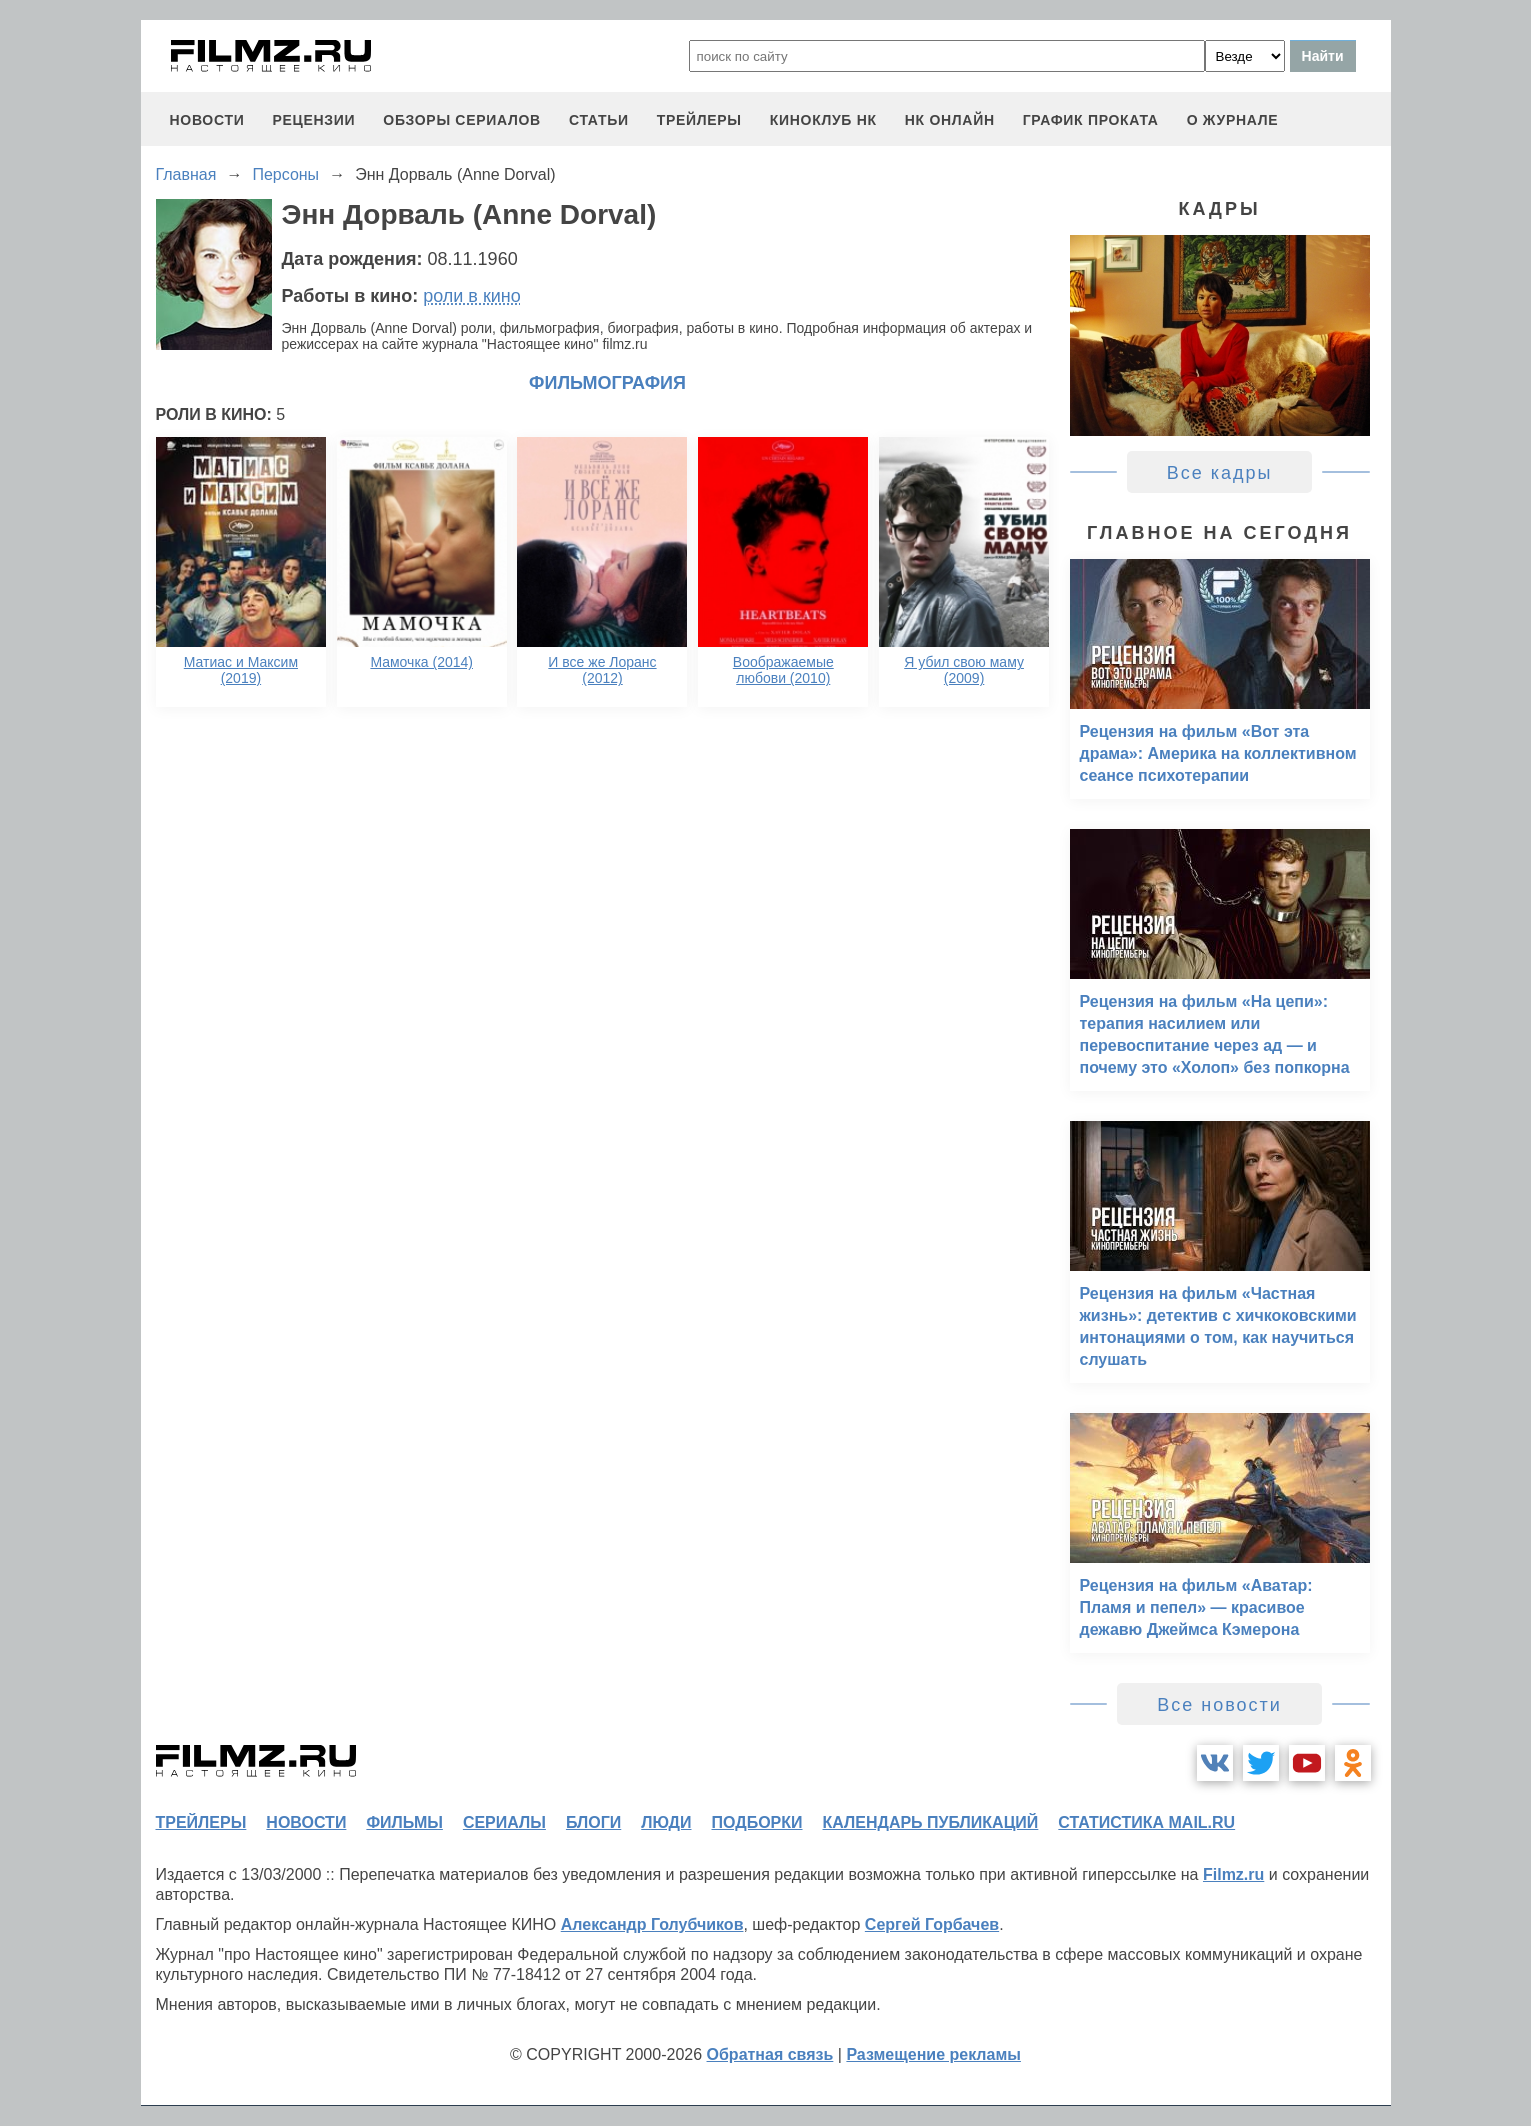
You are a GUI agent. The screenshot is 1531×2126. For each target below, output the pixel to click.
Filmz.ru (1233, 1874)
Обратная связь (770, 2054)
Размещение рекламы (933, 2054)
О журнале (1233, 120)
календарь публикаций (931, 1822)
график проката (1091, 120)
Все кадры (1220, 473)
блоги (593, 1822)
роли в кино (472, 296)
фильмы (404, 1822)
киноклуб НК (823, 120)
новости (207, 120)
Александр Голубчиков (652, 1924)
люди (666, 1822)
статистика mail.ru (1146, 1822)
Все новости (1219, 1705)
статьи (599, 120)
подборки (757, 1822)
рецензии (313, 120)
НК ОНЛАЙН (950, 120)
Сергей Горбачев (932, 1924)
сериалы (504, 1822)
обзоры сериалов (462, 120)
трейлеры (699, 120)
